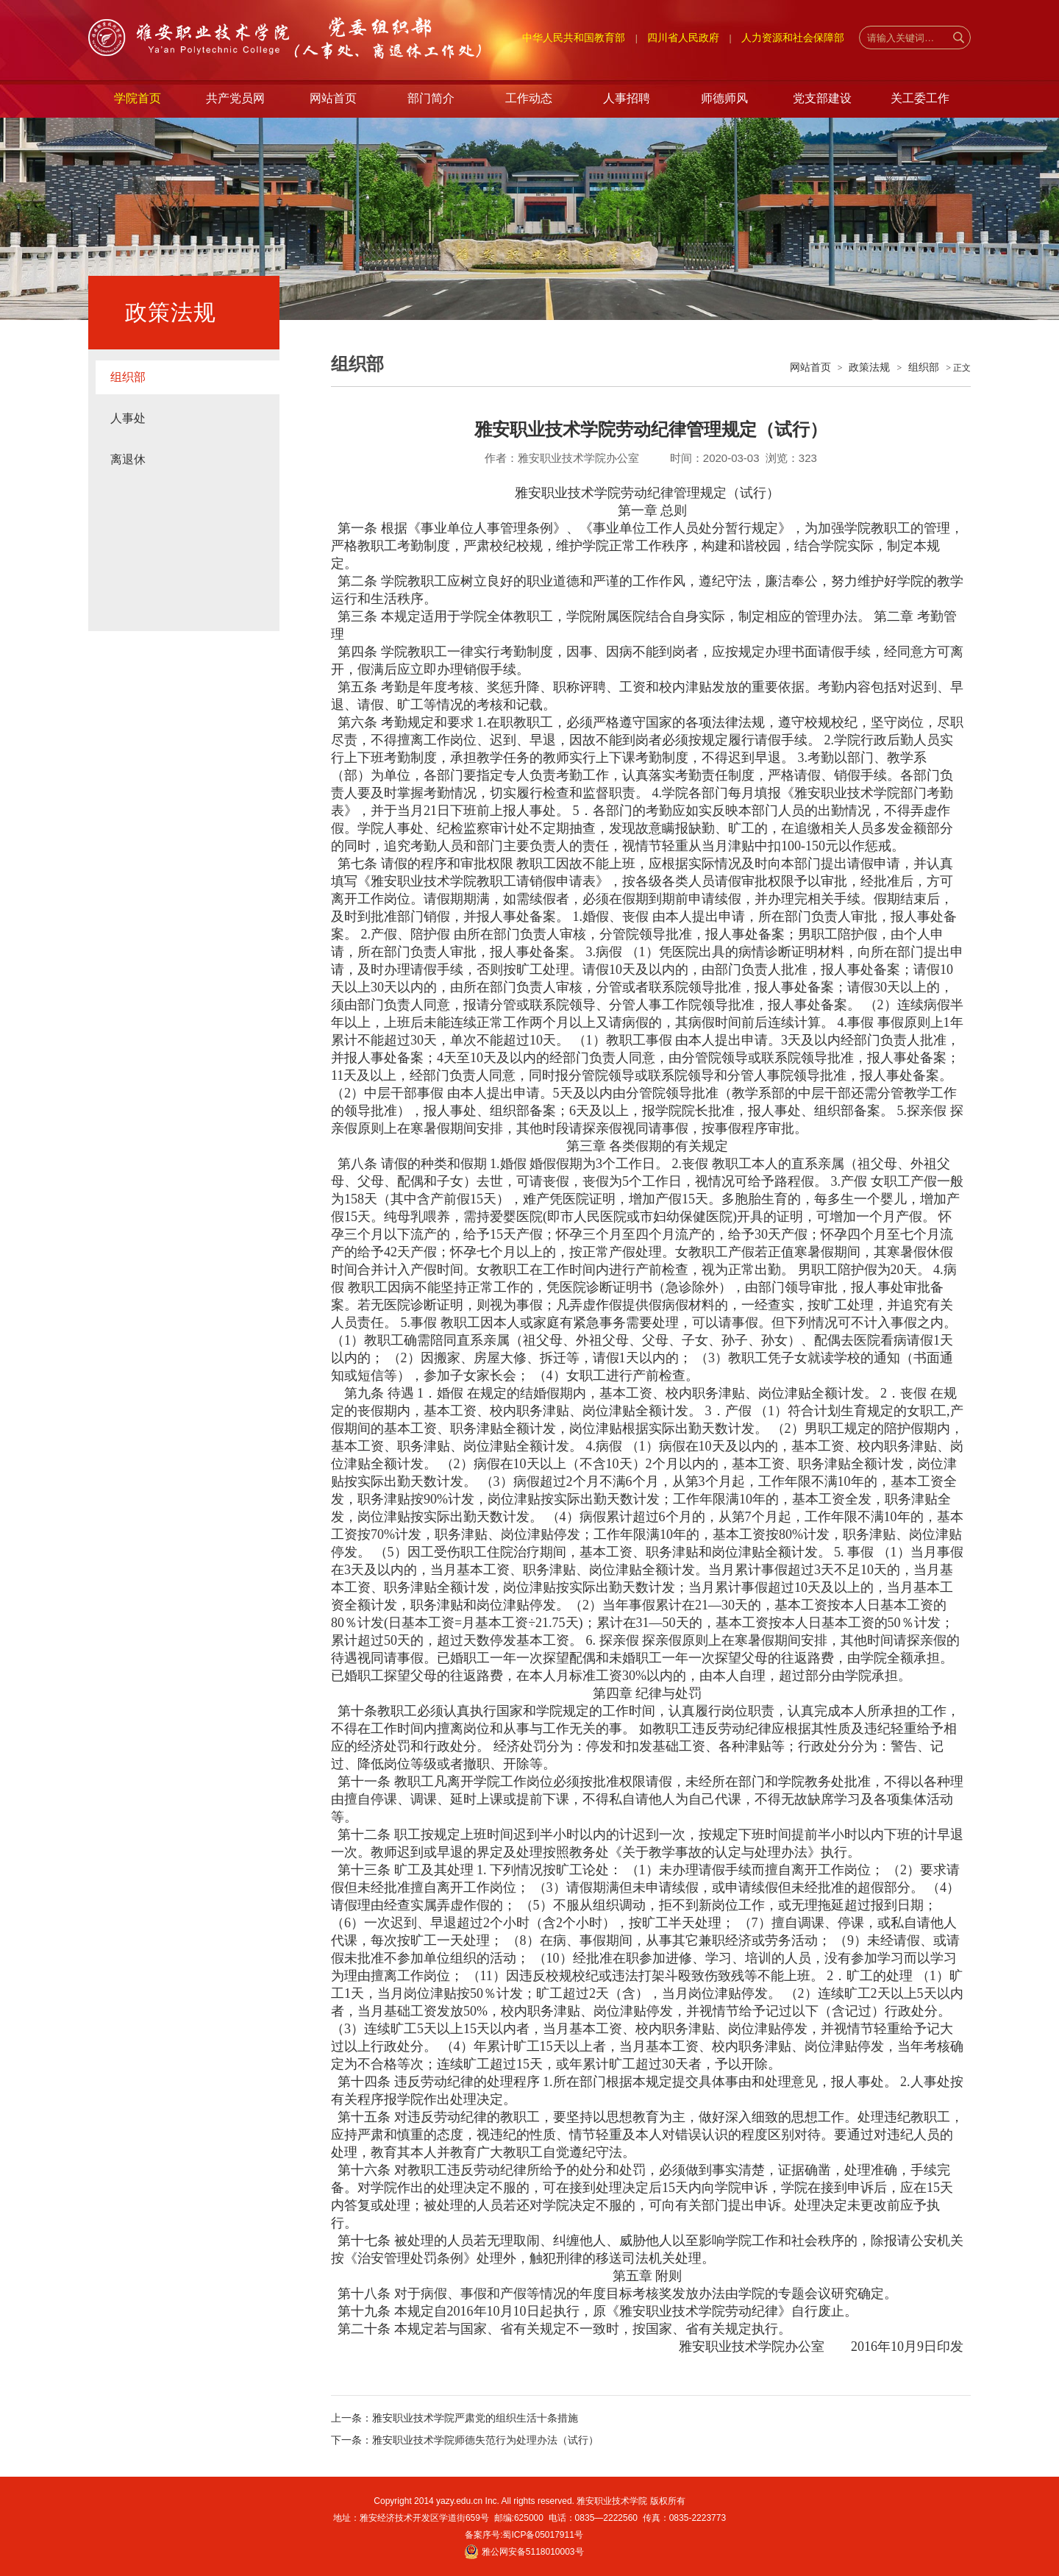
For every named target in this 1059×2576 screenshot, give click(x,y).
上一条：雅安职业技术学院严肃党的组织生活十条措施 (454, 2418)
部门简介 (430, 98)
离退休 (128, 459)
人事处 (128, 418)
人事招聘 (626, 98)
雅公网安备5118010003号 (533, 2552)
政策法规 (869, 367)
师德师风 (724, 98)
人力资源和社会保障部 (792, 37)
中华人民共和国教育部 (573, 37)
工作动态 (528, 98)
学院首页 (137, 98)
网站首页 (333, 98)
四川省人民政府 (683, 37)
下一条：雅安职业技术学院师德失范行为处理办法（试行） (465, 2440)
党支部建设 (822, 98)
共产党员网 (235, 98)
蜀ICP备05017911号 (542, 2535)
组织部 (128, 377)
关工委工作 (920, 98)
